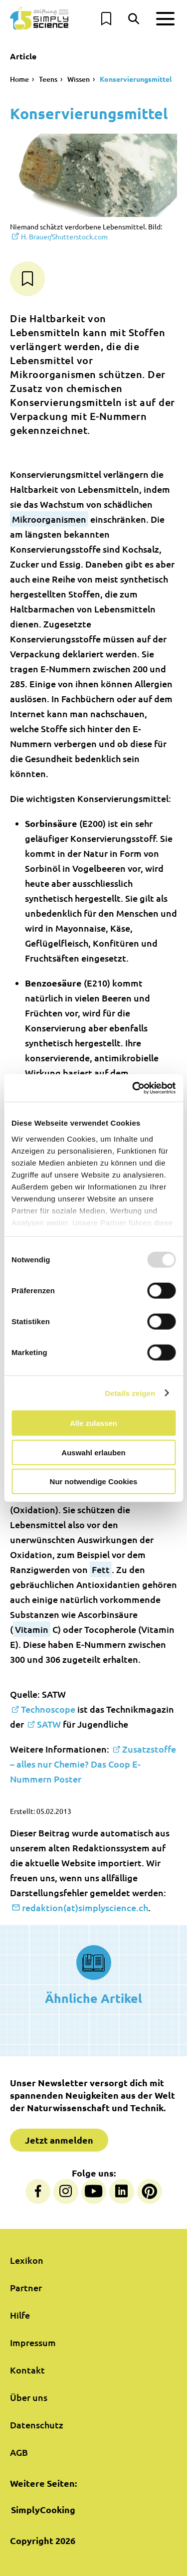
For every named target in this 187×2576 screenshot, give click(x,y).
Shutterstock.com (64, 236)
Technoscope (48, 1709)
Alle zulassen (93, 1423)
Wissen (78, 79)
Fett (101, 1569)
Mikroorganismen (49, 519)
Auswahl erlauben (93, 1452)
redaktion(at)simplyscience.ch (85, 1907)
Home (19, 79)
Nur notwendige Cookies (94, 1481)
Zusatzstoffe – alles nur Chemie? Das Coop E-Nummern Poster (93, 1763)
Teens (48, 79)
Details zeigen (130, 1392)
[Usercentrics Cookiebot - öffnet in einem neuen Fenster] (133, 1087)
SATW (49, 1724)
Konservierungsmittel (136, 78)
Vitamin (31, 1629)
